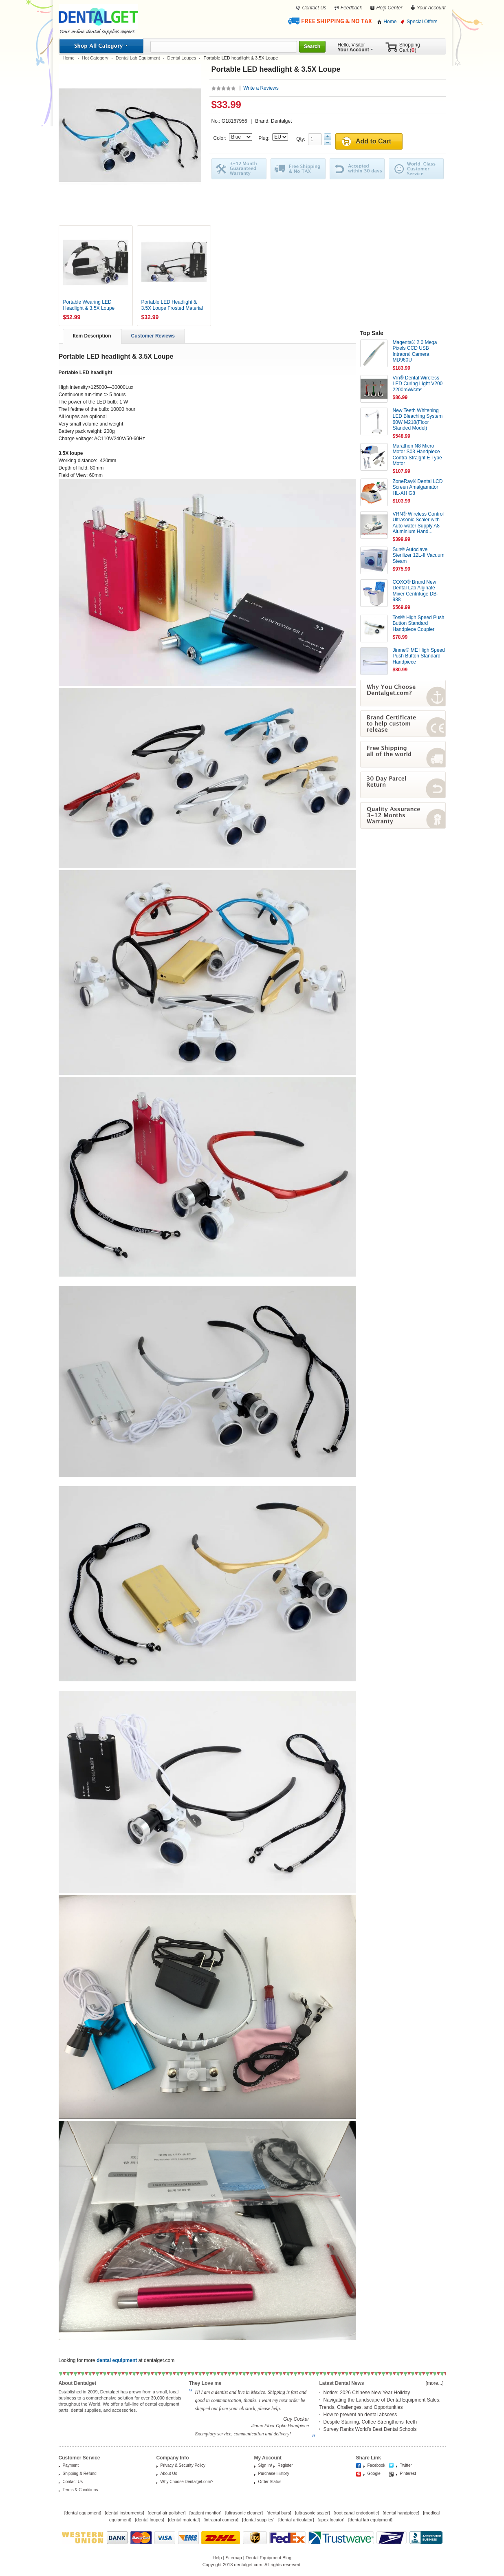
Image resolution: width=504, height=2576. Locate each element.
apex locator (331, 2519)
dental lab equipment (370, 2519)
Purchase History (273, 2473)
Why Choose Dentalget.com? (187, 2481)
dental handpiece (401, 2512)
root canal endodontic (356, 2512)
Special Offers (422, 21)
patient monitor (205, 2512)
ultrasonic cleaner (244, 2512)
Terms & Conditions (80, 2490)
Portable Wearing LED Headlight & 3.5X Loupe (89, 305)
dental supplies (258, 2519)
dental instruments (124, 2512)
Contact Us (314, 8)
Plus (327, 136)
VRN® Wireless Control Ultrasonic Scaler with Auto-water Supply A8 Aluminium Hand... (418, 522)
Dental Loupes (181, 57)
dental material (183, 2519)
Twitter (406, 2465)
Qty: (302, 139)
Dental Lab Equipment (138, 57)
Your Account (431, 8)
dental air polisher (167, 2512)
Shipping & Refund (80, 2473)
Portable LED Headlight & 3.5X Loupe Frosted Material (172, 305)
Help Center (389, 8)
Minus (327, 142)
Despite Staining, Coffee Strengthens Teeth (370, 2422)
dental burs (279, 2512)
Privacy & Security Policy (183, 2465)
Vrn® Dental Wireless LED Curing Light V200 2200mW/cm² (418, 384)
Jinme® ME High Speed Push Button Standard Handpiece (419, 656)
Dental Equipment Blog (269, 2557)
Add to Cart (373, 141)
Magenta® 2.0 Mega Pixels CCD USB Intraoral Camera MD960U (415, 351)
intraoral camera (221, 2519)
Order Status (270, 2481)
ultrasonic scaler (312, 2512)
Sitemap (233, 2557)
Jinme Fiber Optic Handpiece (280, 2425)
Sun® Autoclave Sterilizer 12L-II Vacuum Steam (419, 555)
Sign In (264, 2465)
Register (285, 2465)
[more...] (434, 2383)
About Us (169, 2473)
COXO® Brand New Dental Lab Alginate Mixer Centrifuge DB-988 (415, 590)
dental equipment (83, 2512)
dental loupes (149, 2519)
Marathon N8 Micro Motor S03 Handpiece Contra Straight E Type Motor (417, 454)
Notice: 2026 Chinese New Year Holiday (367, 2392)
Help (217, 2557)
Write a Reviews (260, 88)
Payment (71, 2465)
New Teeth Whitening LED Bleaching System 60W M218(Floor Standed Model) (418, 419)
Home (389, 21)
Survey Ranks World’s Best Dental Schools (370, 2429)
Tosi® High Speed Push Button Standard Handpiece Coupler (419, 623)
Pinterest (408, 2473)
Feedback (351, 8)
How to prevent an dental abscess (360, 2414)
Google (374, 2473)
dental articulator (296, 2519)
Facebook (376, 2465)
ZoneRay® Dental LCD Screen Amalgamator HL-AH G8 (418, 487)
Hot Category (95, 57)
